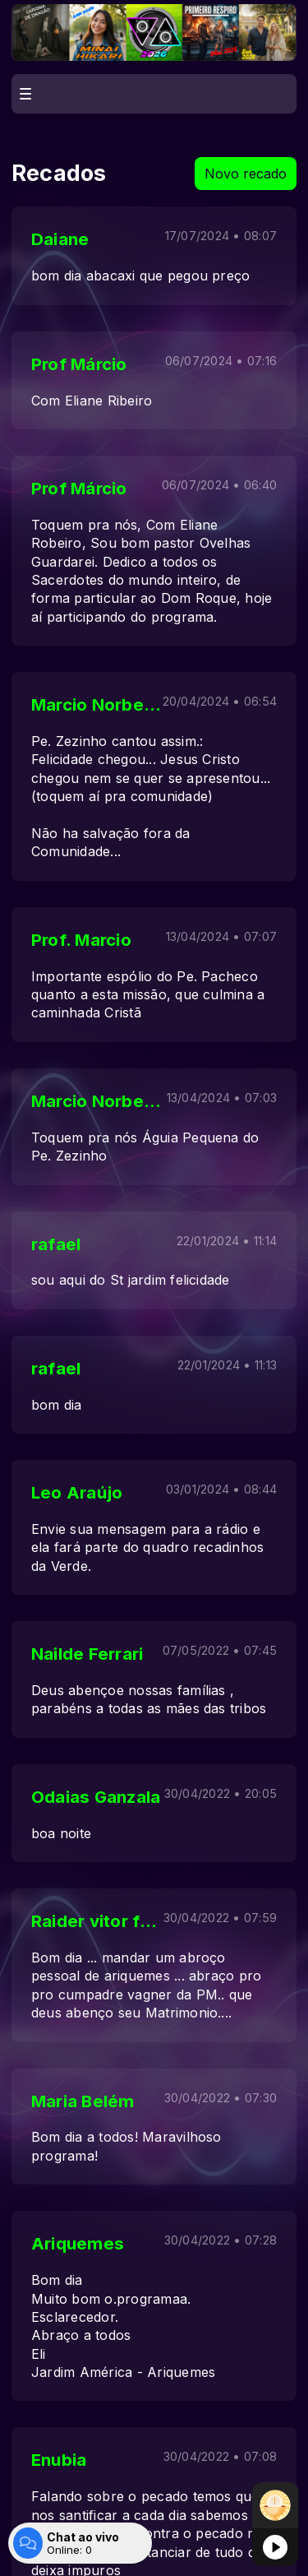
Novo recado (246, 173)
